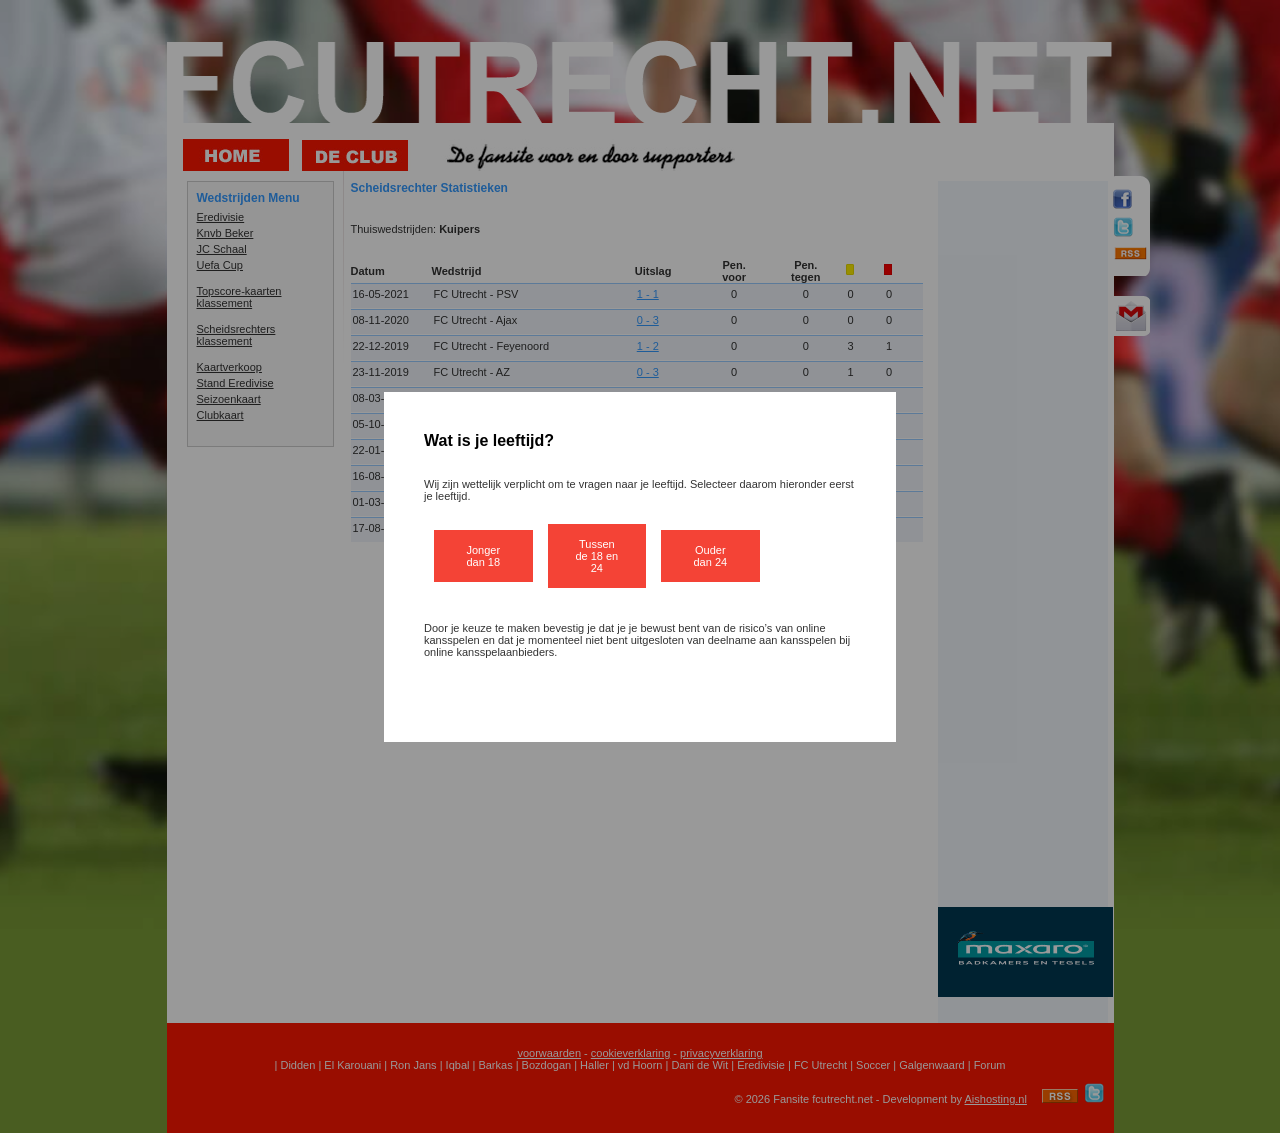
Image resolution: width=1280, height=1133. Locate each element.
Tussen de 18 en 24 (596, 556)
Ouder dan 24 (711, 556)
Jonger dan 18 (483, 556)
